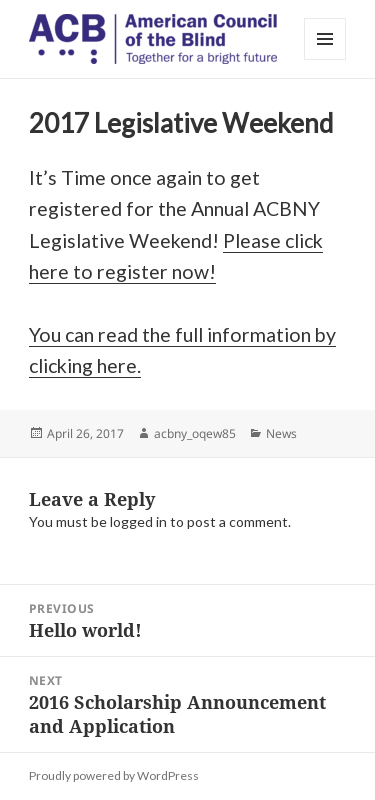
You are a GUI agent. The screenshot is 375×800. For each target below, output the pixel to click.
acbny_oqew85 (195, 433)
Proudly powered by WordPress (114, 775)
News (281, 433)
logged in (138, 521)
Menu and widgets (325, 59)
